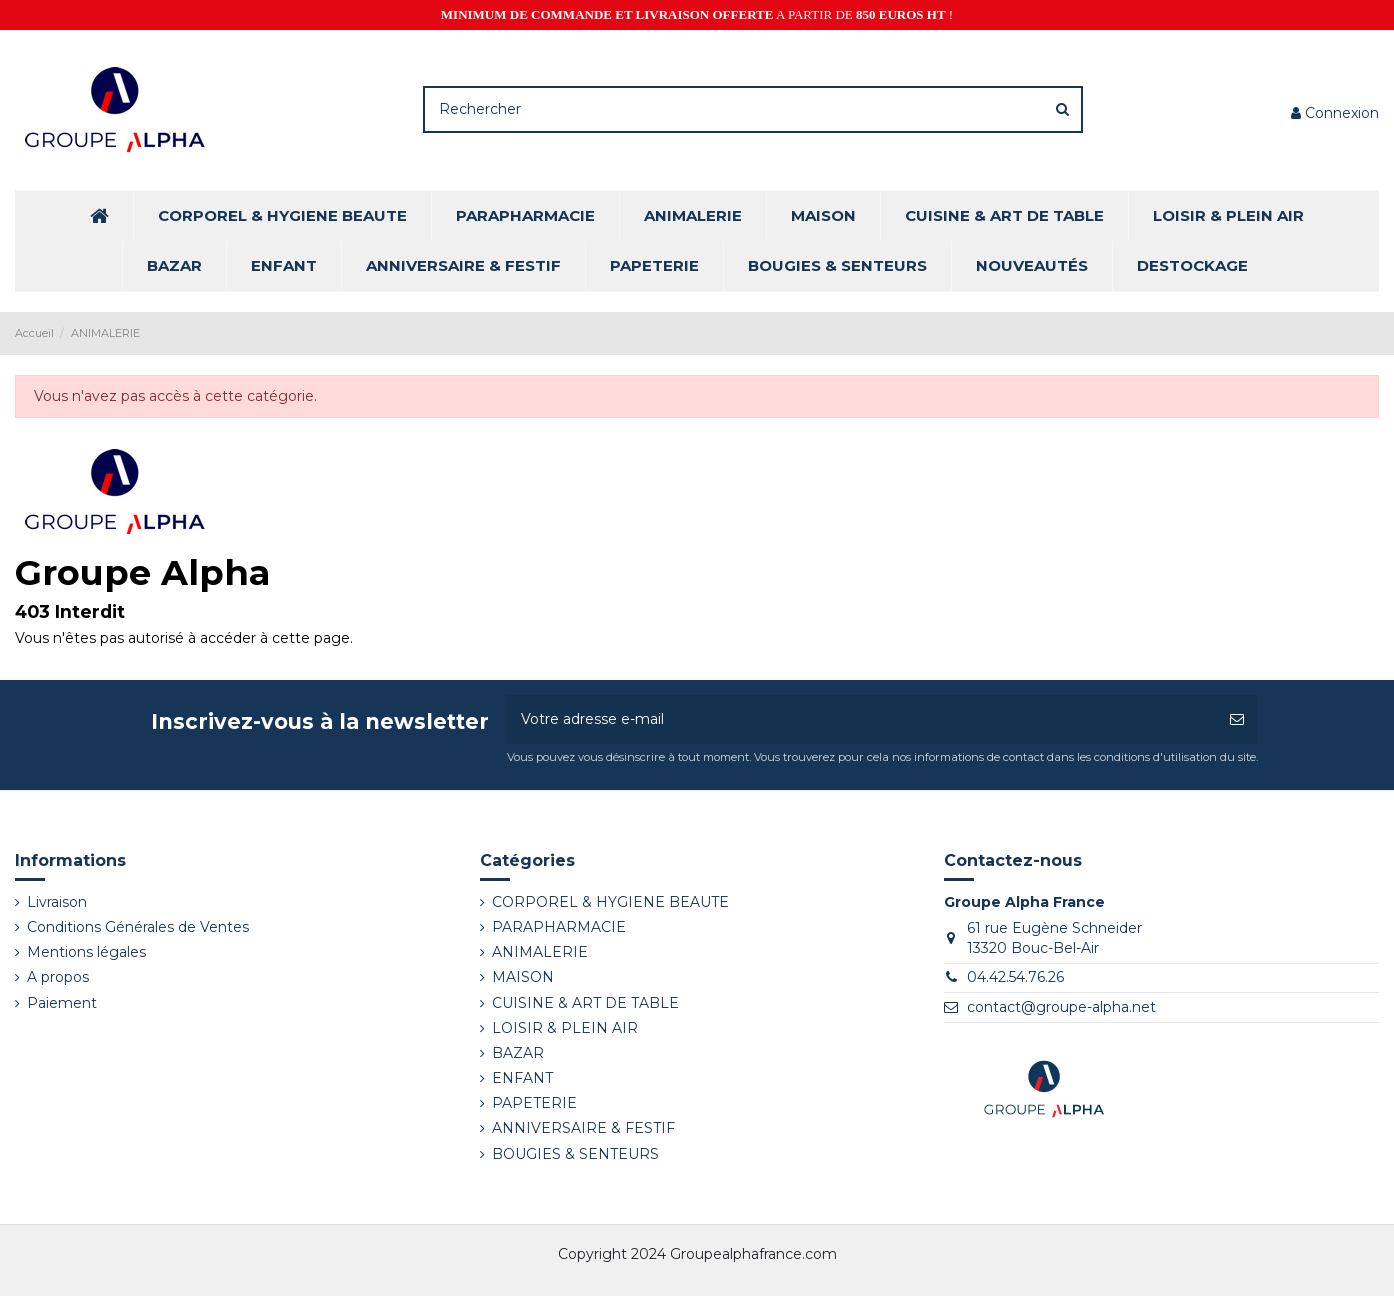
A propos (58, 977)
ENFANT (522, 1078)
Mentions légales (86, 952)
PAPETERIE (534, 1103)
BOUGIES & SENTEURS (575, 1154)
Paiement (62, 1003)
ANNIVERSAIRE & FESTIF (583, 1128)
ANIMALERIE (540, 952)
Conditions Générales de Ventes (138, 927)
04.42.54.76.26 (1015, 977)
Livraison (57, 902)
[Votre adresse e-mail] (861, 719)
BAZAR (518, 1053)
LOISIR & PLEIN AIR (565, 1028)
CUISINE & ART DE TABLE (585, 1003)
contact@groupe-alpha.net (1061, 1007)
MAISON (523, 977)
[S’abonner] (1237, 719)
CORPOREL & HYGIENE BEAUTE (610, 902)
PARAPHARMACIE (559, 927)
